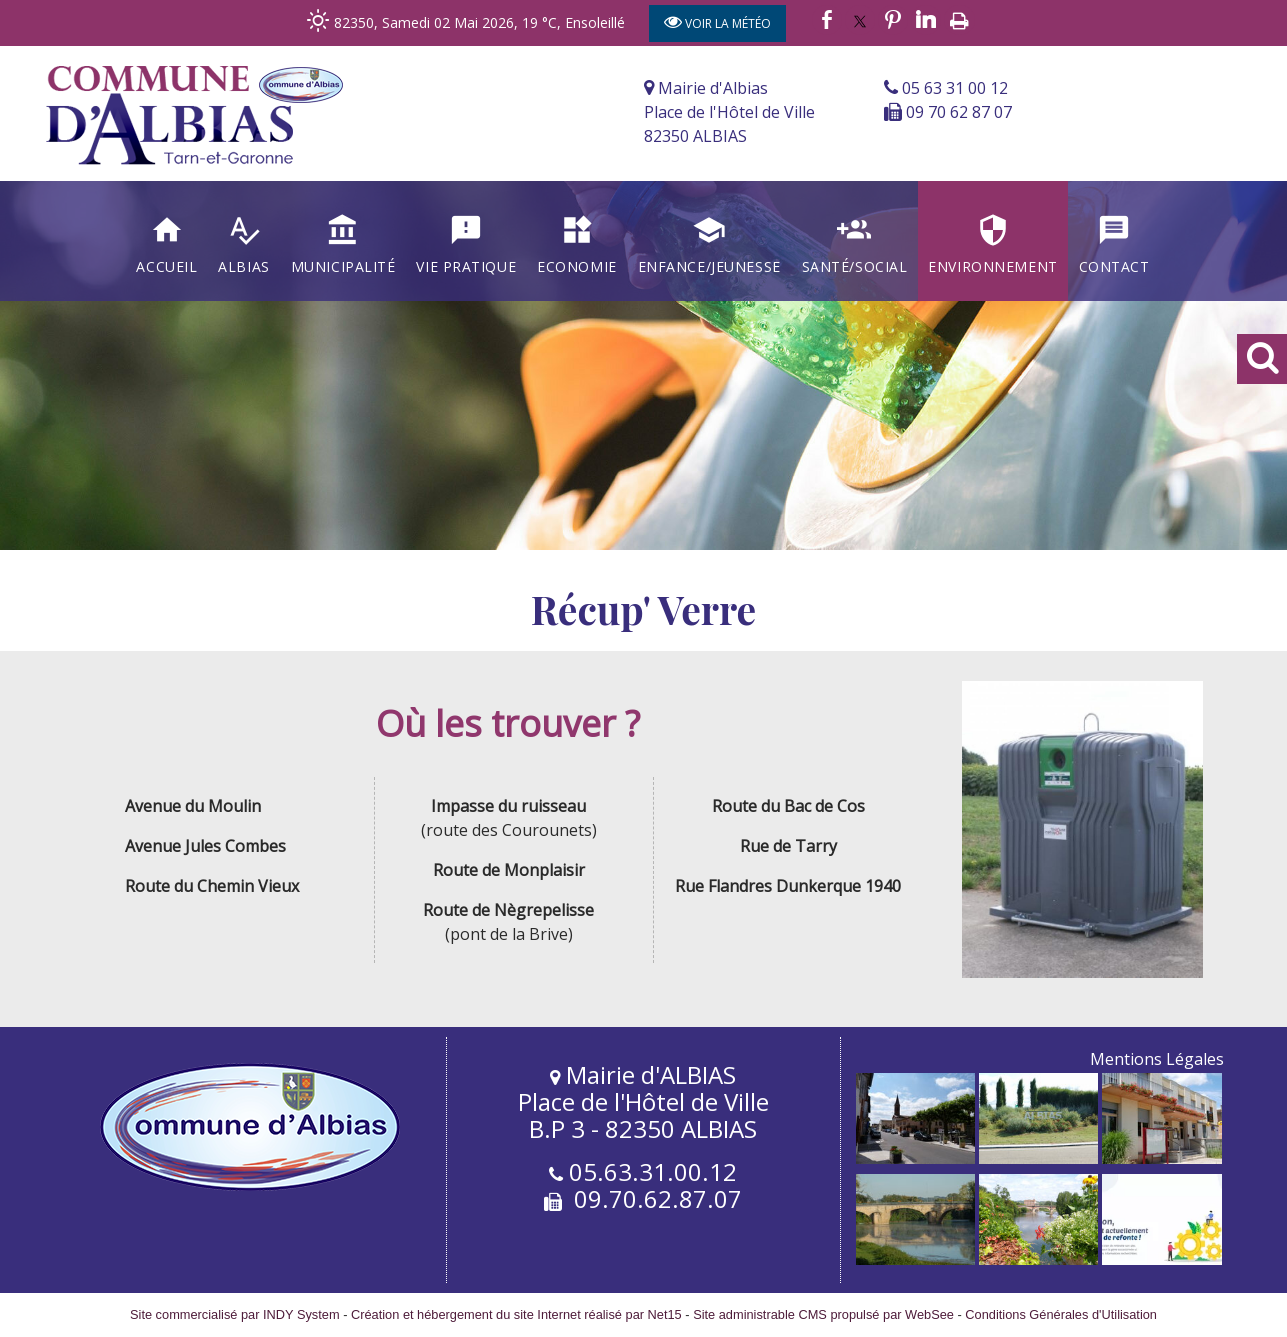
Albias (243, 266)
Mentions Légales (1157, 1059)
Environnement (992, 266)
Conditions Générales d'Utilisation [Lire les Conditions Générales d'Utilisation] (1061, 1314)
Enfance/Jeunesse (709, 266)
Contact (1114, 266)
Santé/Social (855, 266)
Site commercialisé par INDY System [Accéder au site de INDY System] (235, 1314)
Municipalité (343, 266)
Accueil (166, 266)
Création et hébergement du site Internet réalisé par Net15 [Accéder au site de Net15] (516, 1314)
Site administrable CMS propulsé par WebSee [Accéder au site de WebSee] (823, 1314)
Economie (576, 266)
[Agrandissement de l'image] (915, 1158)
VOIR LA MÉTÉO (717, 22)
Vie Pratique (466, 266)
